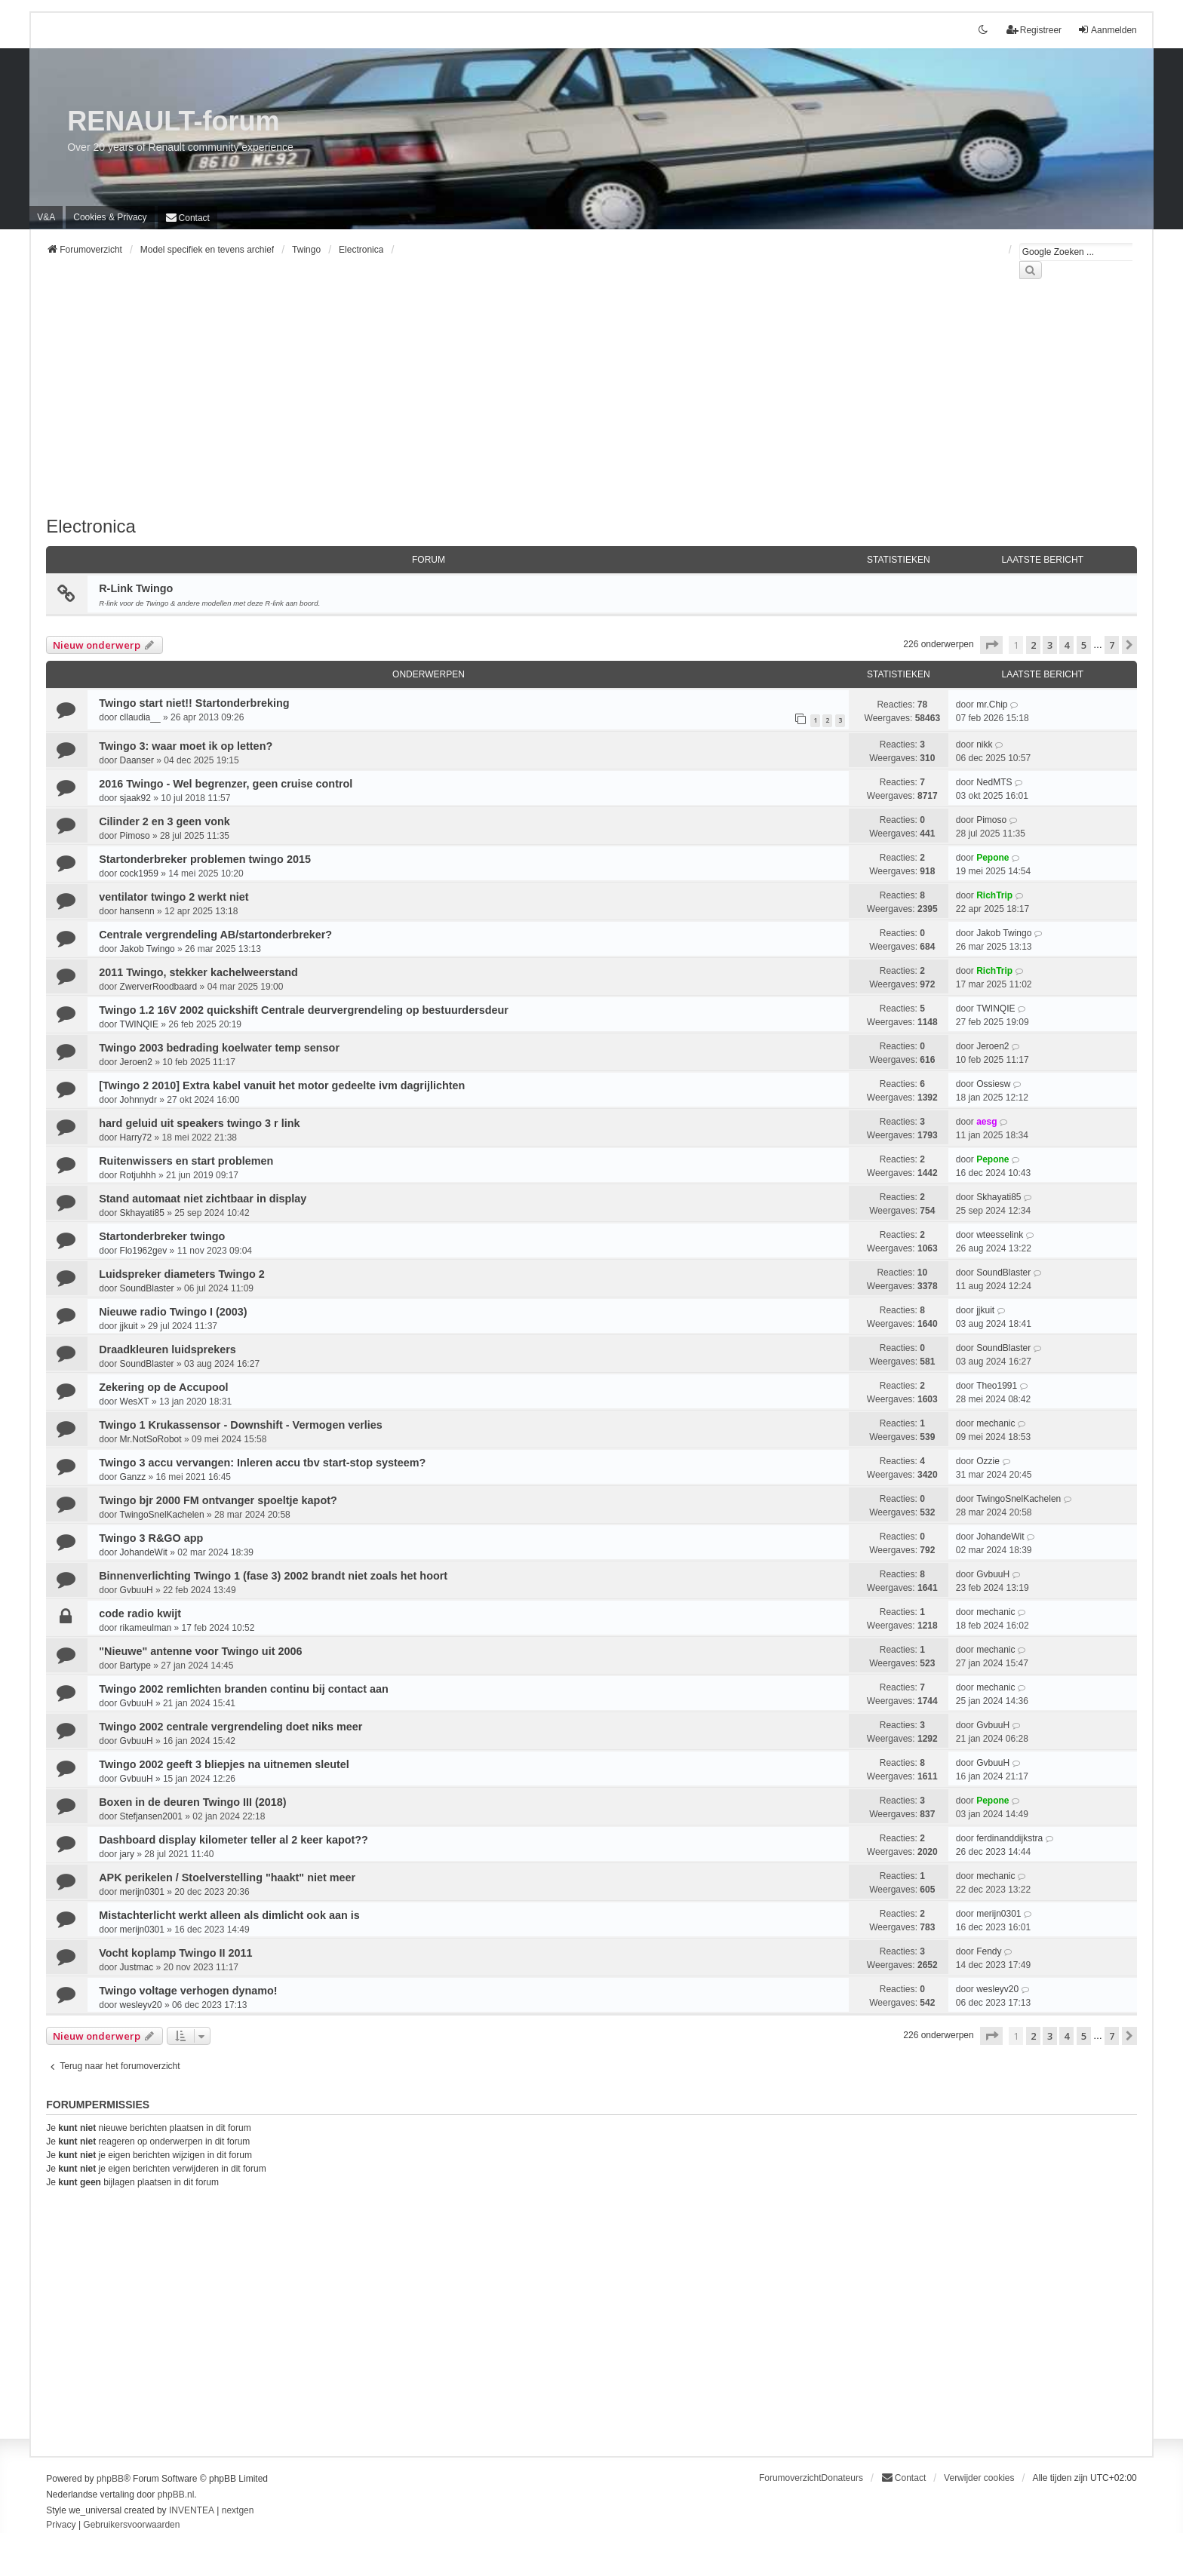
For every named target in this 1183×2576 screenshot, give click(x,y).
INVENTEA (191, 2510)
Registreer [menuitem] (1034, 29)
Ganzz (133, 1477)
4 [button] (1066, 645)
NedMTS (994, 782)
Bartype (135, 1665)
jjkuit (129, 1326)
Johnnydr (138, 1100)
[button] (991, 645)
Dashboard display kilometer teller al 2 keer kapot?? (233, 1840)
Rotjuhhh (138, 1175)
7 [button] (1111, 645)
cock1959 (139, 873)
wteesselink (999, 1235)
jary (127, 1854)
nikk (984, 744)
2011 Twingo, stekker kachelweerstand (198, 972)
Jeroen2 (136, 1062)
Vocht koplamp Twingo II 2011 (175, 1953)
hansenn (137, 911)
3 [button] (1049, 645)
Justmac (137, 1967)
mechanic (995, 1423)
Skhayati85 (142, 1213)
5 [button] (1083, 645)
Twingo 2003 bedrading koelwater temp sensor (219, 1048)
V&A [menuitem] (46, 217)
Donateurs (842, 2478)
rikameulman (146, 1628)
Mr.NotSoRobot (151, 1439)
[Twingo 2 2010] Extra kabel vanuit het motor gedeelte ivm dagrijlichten (282, 1085)
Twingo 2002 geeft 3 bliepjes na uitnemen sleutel (224, 1764)
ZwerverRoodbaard (159, 986)
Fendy (988, 1951)
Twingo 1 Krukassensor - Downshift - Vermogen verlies (241, 1425)
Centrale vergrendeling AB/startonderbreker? (215, 935)
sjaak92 (135, 798)
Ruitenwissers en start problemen (186, 1161)
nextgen (238, 2510)
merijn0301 (142, 1892)
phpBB (110, 2478)
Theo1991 (996, 1385)
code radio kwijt (140, 1613)
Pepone (992, 857)
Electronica (91, 526)
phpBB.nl (176, 2494)
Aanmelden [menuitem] (1107, 29)
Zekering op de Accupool (163, 1387)
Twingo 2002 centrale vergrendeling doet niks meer (230, 1727)
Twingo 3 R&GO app (151, 1538)
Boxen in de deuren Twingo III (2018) (192, 1802)
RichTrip (994, 895)
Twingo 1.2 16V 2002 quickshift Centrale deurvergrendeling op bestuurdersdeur (304, 1010)
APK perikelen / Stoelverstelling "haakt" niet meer (227, 1877)
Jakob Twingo (147, 949)
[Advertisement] (498, 406)
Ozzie (988, 1461)
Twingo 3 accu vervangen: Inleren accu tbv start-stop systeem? (262, 1463)
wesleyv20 (141, 2005)
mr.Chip (991, 704)
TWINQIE (139, 1024)
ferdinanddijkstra (1009, 1838)
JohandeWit (143, 1552)
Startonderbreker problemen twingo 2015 (205, 859)
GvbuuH (136, 1590)
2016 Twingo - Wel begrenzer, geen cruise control (225, 784)
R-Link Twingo (136, 588)
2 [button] (1033, 645)
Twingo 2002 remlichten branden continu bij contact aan (244, 1689)
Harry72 (136, 1137)
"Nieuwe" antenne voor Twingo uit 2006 (200, 1651)
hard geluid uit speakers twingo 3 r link (199, 1123)
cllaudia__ (140, 717)
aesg (986, 1121)
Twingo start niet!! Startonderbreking (194, 703)
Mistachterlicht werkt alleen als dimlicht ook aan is (229, 1915)
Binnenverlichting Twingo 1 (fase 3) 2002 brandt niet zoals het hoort (273, 1576)
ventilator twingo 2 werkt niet (173, 897)
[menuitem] (110, 217)
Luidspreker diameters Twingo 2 (182, 1274)
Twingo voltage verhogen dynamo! (188, 1991)
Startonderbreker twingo (162, 1236)
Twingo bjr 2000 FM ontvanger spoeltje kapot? (218, 1500)
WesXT (134, 1401)
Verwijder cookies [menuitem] (979, 2478)
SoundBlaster (147, 1288)
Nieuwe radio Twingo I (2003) (173, 1312)
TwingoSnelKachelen (162, 1514)
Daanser (137, 760)
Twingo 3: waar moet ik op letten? (185, 746)
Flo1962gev (143, 1250)
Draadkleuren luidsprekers (167, 1349)
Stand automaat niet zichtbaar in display (202, 1199)
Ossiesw (993, 1084)
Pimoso (135, 836)
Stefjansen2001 (151, 1816)
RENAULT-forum (173, 121)
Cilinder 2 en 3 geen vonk (164, 821)
